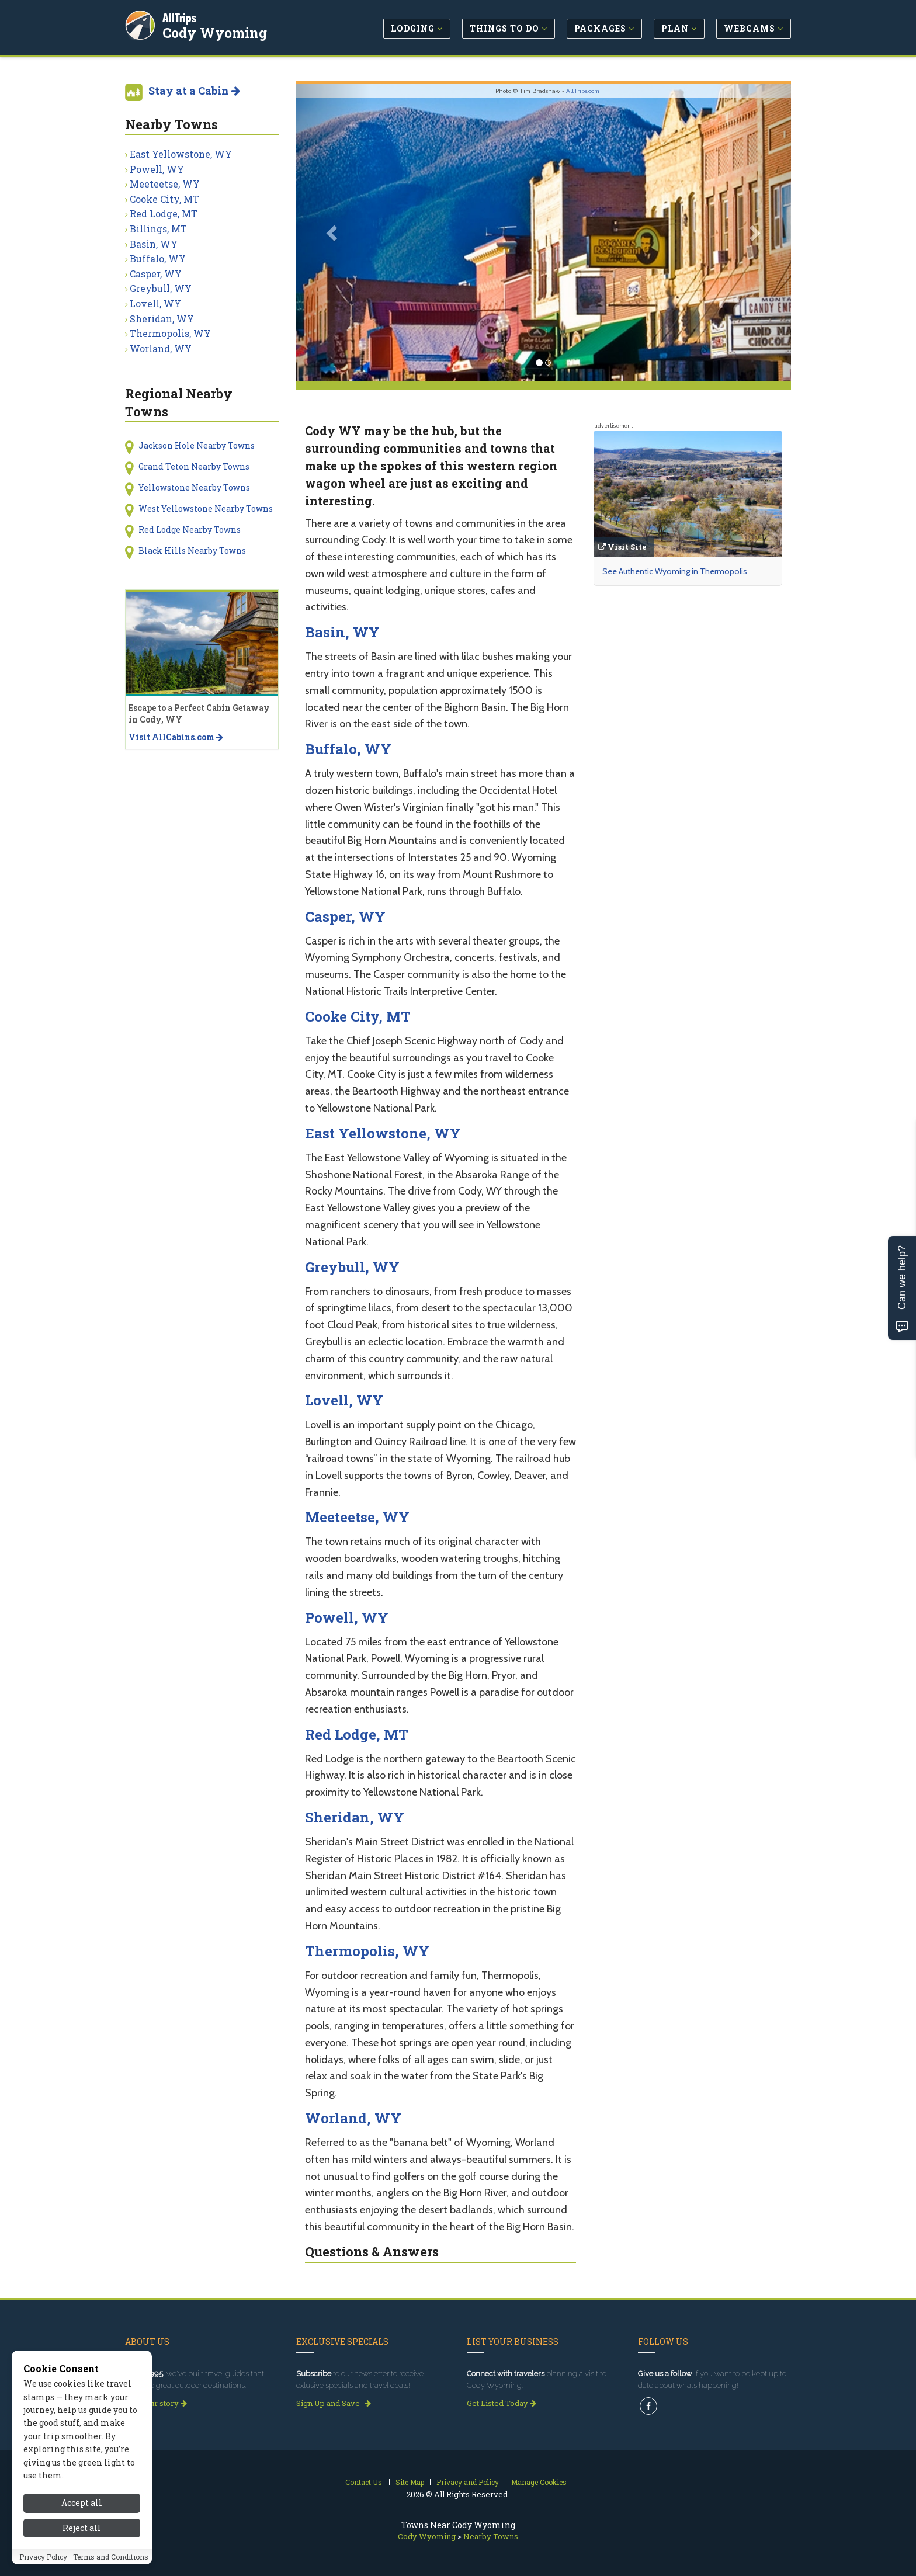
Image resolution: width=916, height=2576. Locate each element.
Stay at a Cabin (194, 91)
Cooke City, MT (358, 1016)
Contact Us (363, 2482)
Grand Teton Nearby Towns (193, 466)
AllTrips (180, 16)
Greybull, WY (352, 1267)
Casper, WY (345, 916)
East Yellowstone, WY (383, 1133)
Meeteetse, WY (357, 1517)
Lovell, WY (344, 1400)
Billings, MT (158, 229)
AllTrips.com (582, 91)
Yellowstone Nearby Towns (194, 487)
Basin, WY (342, 632)
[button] (333, 232)
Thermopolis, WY (367, 1951)
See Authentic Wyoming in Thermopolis (674, 571)
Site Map (409, 2482)
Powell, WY (346, 1617)
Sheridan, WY (354, 1817)
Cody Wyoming (216, 31)
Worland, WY (353, 2118)
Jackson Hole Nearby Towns (196, 445)
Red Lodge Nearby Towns (189, 529)
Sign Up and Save (333, 2403)
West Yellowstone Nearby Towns (205, 508)
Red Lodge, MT (356, 1734)
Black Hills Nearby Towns (192, 550)
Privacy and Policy (467, 2482)
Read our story (156, 2403)
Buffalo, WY (348, 749)
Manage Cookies (539, 2482)
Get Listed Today (501, 2403)
